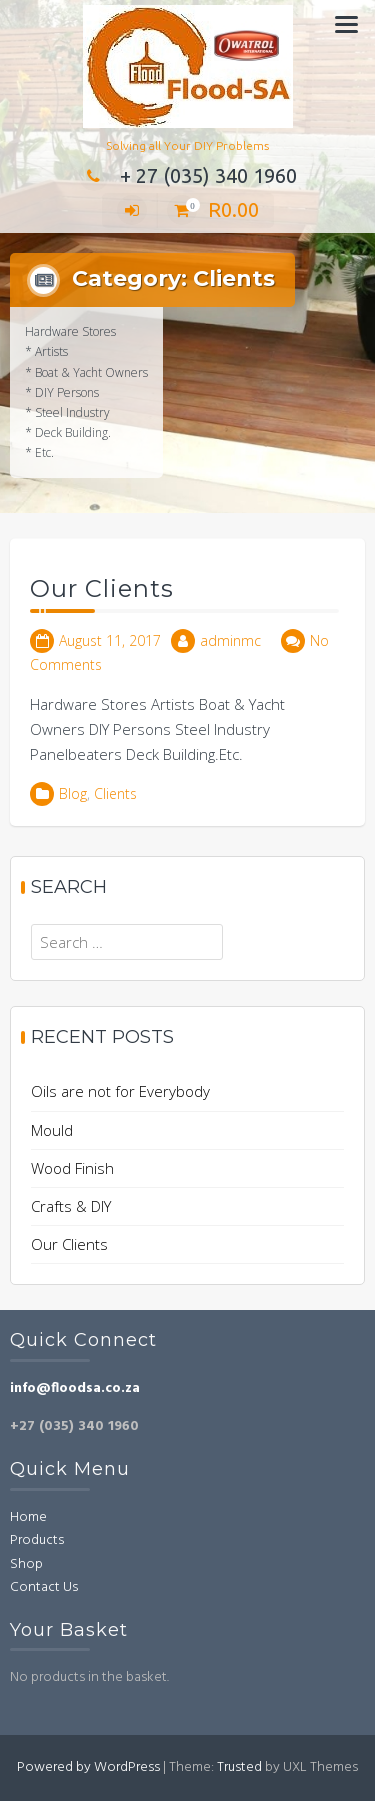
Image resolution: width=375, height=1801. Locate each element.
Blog (73, 793)
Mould (52, 1130)
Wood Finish (72, 1168)
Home (28, 1517)
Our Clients (102, 588)
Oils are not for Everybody (120, 1091)
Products (37, 1540)
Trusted (239, 1767)
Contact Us (44, 1587)
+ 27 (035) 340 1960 (188, 175)
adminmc (230, 640)
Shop (26, 1564)
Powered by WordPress (88, 1767)
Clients (115, 793)
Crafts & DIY (71, 1206)
